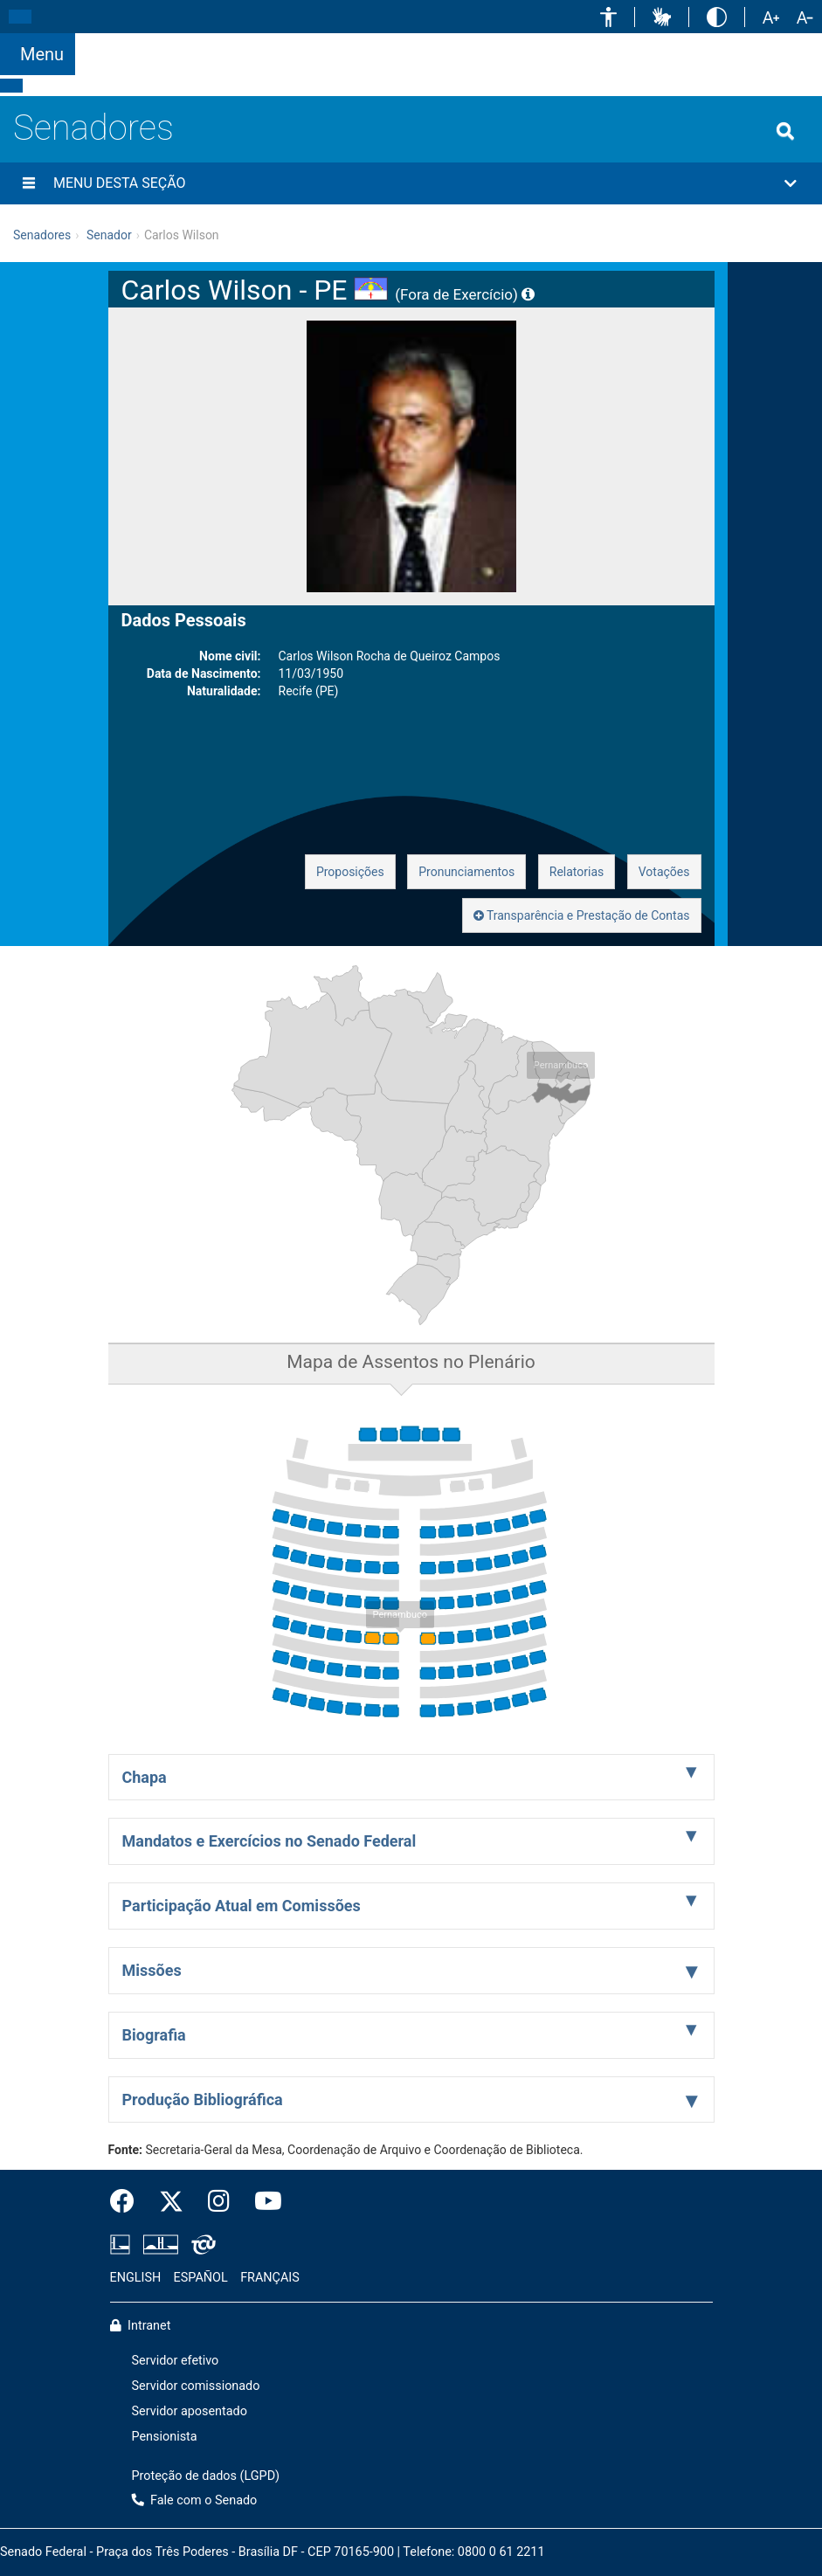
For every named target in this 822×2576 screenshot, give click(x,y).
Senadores (93, 127)
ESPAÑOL (201, 2277)
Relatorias (576, 872)
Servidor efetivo (175, 2360)
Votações (664, 872)
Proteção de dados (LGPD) (206, 2476)
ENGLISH (136, 2277)
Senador (109, 235)
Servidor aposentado (189, 2411)
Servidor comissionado (196, 2386)
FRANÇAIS (270, 2277)
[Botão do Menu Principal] (37, 54)
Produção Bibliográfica (202, 2099)
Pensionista (164, 2436)
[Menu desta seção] (28, 183)
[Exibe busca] (785, 131)
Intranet (140, 2325)
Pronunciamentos (466, 872)
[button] (608, 17)
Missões (152, 1970)
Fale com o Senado (524, 44)
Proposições (350, 872)
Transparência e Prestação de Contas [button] (581, 915)
